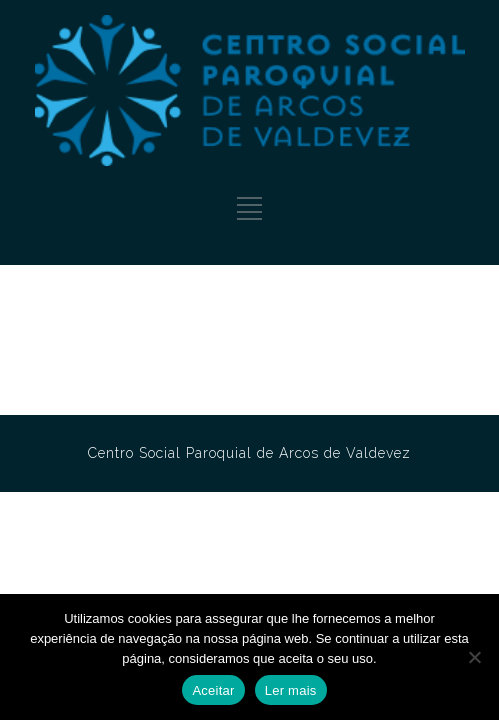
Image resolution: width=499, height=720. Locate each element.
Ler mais (291, 690)
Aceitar (213, 690)
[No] (474, 657)
